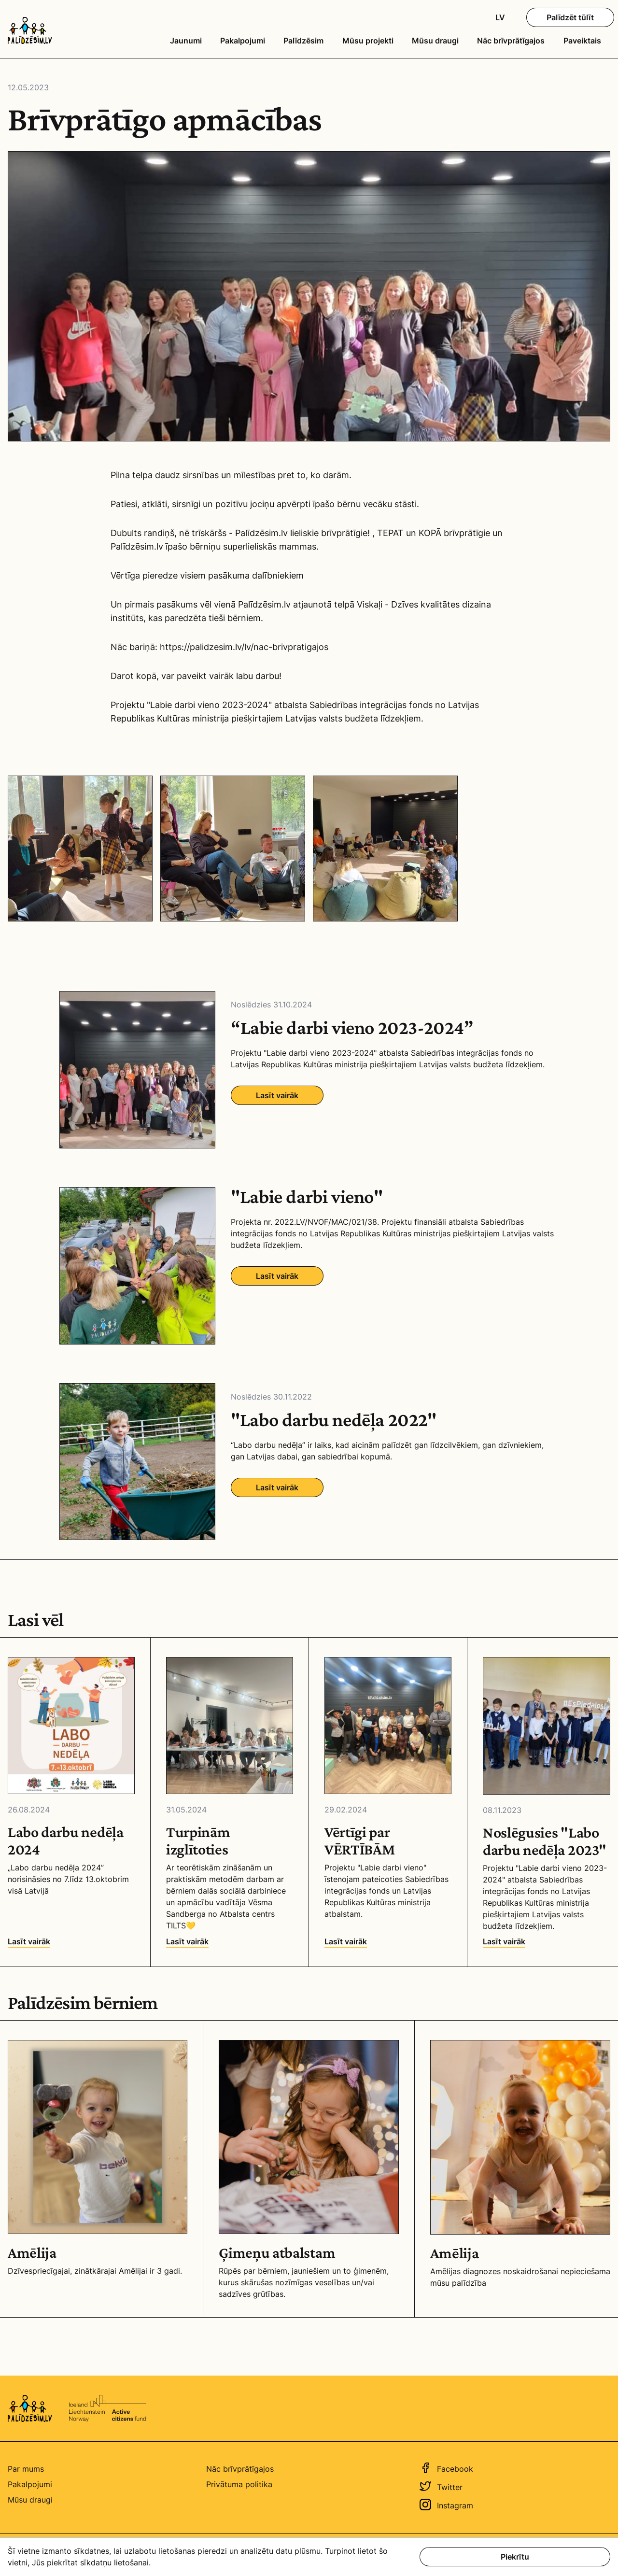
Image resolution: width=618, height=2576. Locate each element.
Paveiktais (582, 40)
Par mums (26, 2469)
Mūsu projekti (367, 40)
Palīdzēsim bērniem (83, 2002)
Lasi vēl (36, 1619)
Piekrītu (515, 2557)
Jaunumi (186, 40)
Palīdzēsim (303, 40)
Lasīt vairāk (277, 1095)
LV (500, 17)
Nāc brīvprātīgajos (511, 40)
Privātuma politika (239, 2484)
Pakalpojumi (242, 40)
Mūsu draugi (435, 40)
